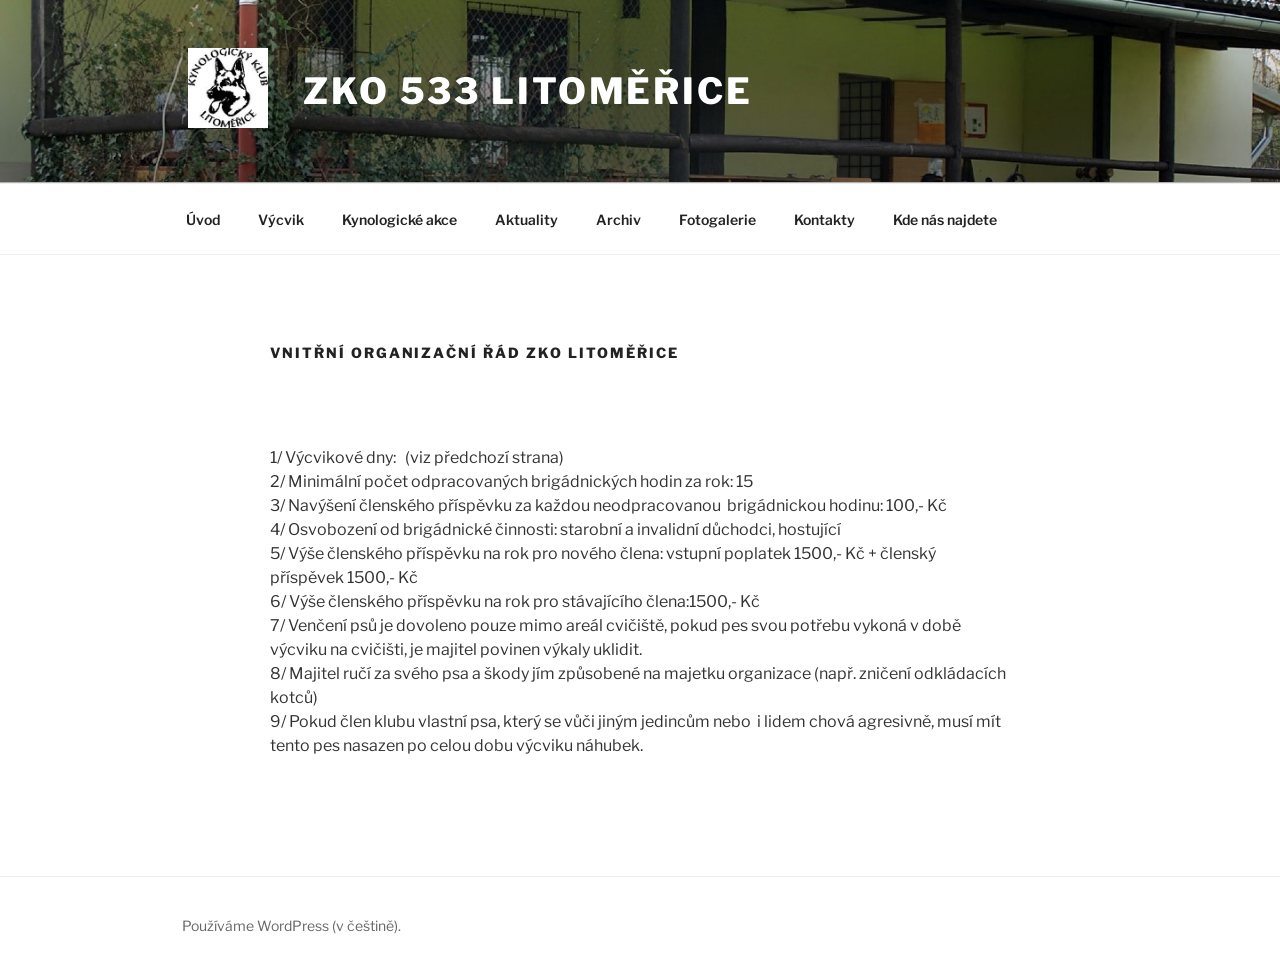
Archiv (618, 219)
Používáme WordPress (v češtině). (291, 925)
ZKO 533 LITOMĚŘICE (528, 91)
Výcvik (281, 219)
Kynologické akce (399, 219)
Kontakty (824, 219)
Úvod (203, 219)
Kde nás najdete (945, 219)
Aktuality (526, 219)
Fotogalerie (717, 219)
